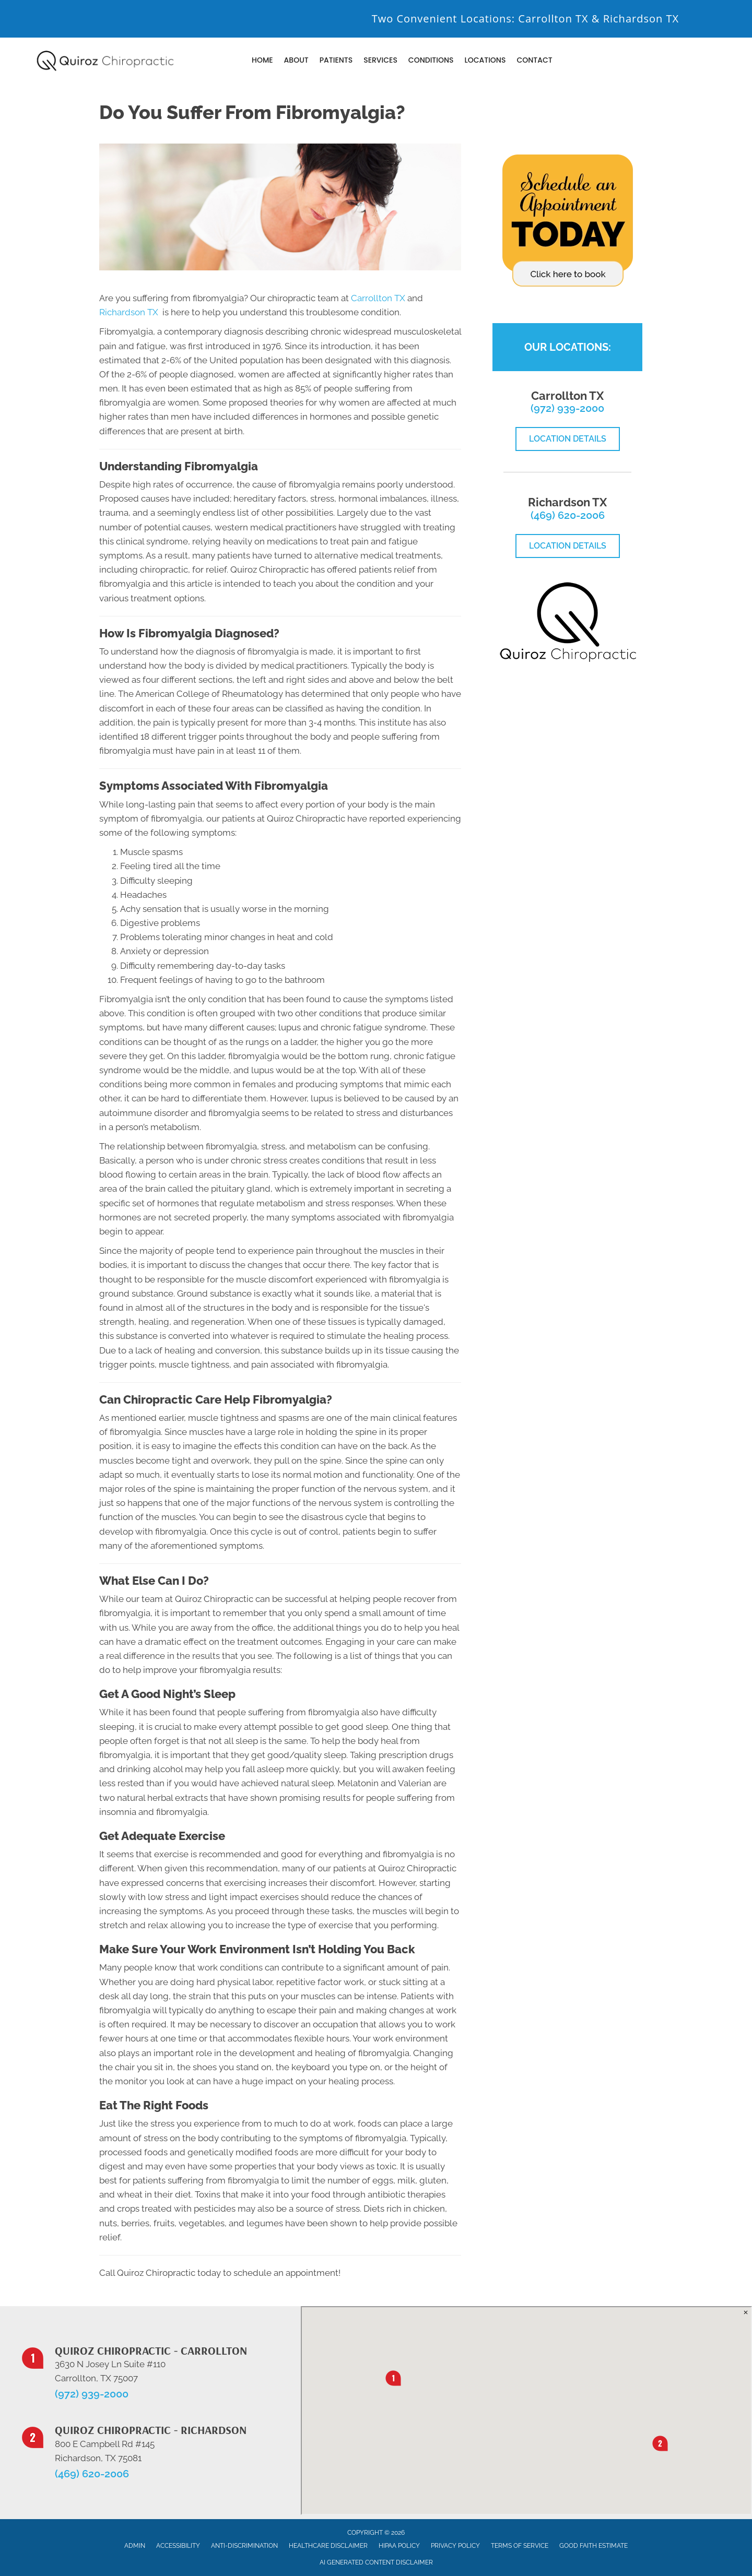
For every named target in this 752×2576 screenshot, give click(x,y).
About (296, 60)
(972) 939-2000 (567, 408)
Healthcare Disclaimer (328, 2545)
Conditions (431, 60)
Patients (336, 60)
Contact (534, 60)
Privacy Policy (455, 2545)
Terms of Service (519, 2545)
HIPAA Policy (399, 2545)
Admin (134, 2545)
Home (262, 60)
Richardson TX (641, 18)
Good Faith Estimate (593, 2545)
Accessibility (178, 2545)
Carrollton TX (553, 18)
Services (380, 60)
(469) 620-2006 (568, 515)
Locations (485, 60)
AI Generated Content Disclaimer (376, 2562)
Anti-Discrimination (244, 2545)
